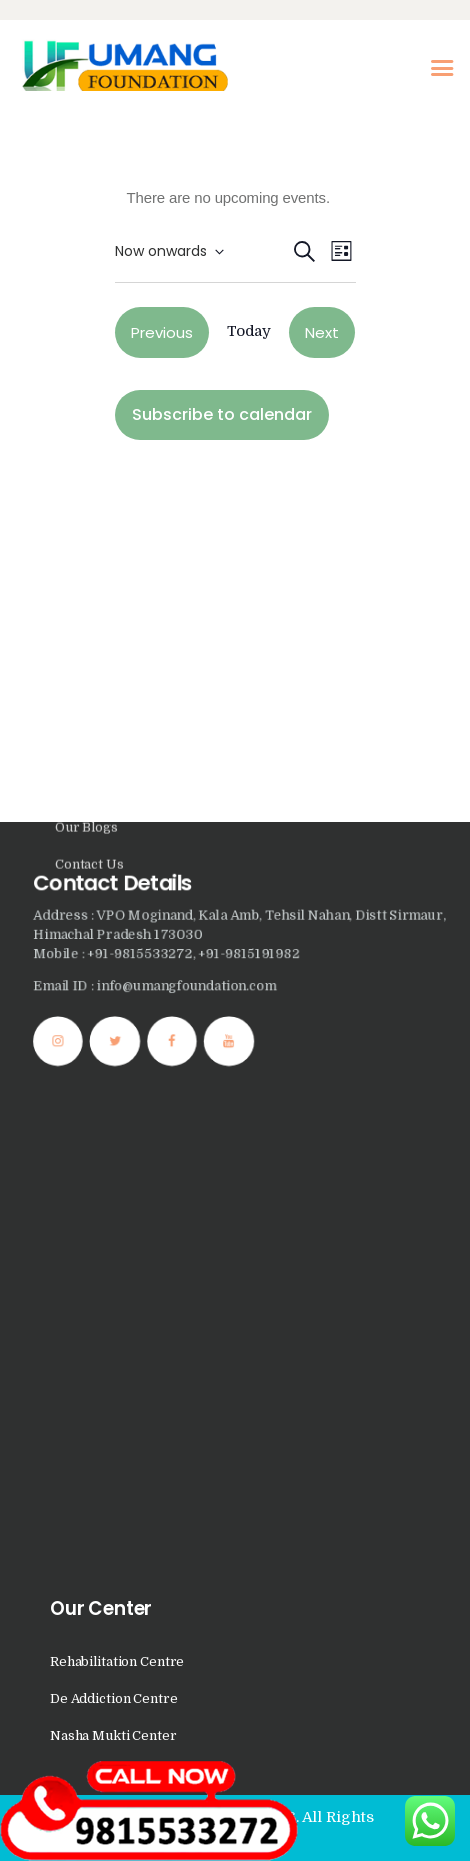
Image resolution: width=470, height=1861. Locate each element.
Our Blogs (86, 347)
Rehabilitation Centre (117, 1661)
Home (74, 236)
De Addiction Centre (114, 1698)
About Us (84, 273)
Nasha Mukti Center (113, 1735)
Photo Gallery (98, 310)
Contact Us (89, 384)
